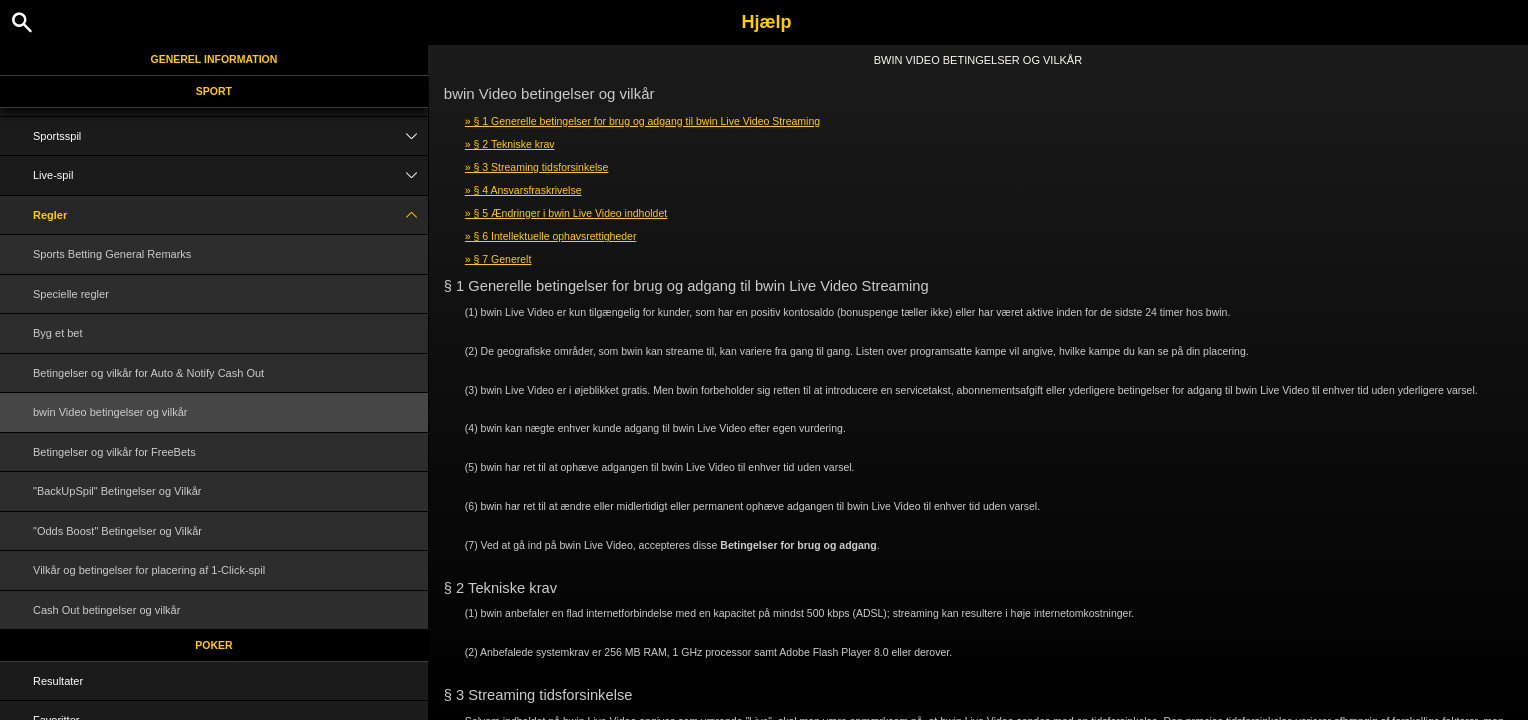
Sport (214, 91)
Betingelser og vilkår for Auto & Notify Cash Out (148, 373)
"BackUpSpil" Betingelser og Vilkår (117, 491)
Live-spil (230, 175)
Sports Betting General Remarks (112, 254)
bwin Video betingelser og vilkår (110, 412)
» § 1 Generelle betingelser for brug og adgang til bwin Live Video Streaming (642, 121)
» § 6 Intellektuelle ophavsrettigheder (551, 236)
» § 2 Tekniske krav (510, 144)
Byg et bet (58, 333)
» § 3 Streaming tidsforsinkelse (537, 167)
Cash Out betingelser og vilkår (106, 610)
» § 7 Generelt (498, 259)
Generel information (214, 59)
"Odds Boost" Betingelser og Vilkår (117, 531)
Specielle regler (71, 294)
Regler (230, 215)
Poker (213, 645)
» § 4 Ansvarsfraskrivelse (523, 190)
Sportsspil (230, 136)
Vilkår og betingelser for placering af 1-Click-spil (149, 570)
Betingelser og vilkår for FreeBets (114, 452)
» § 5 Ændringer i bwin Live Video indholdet (566, 213)
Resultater (58, 681)
